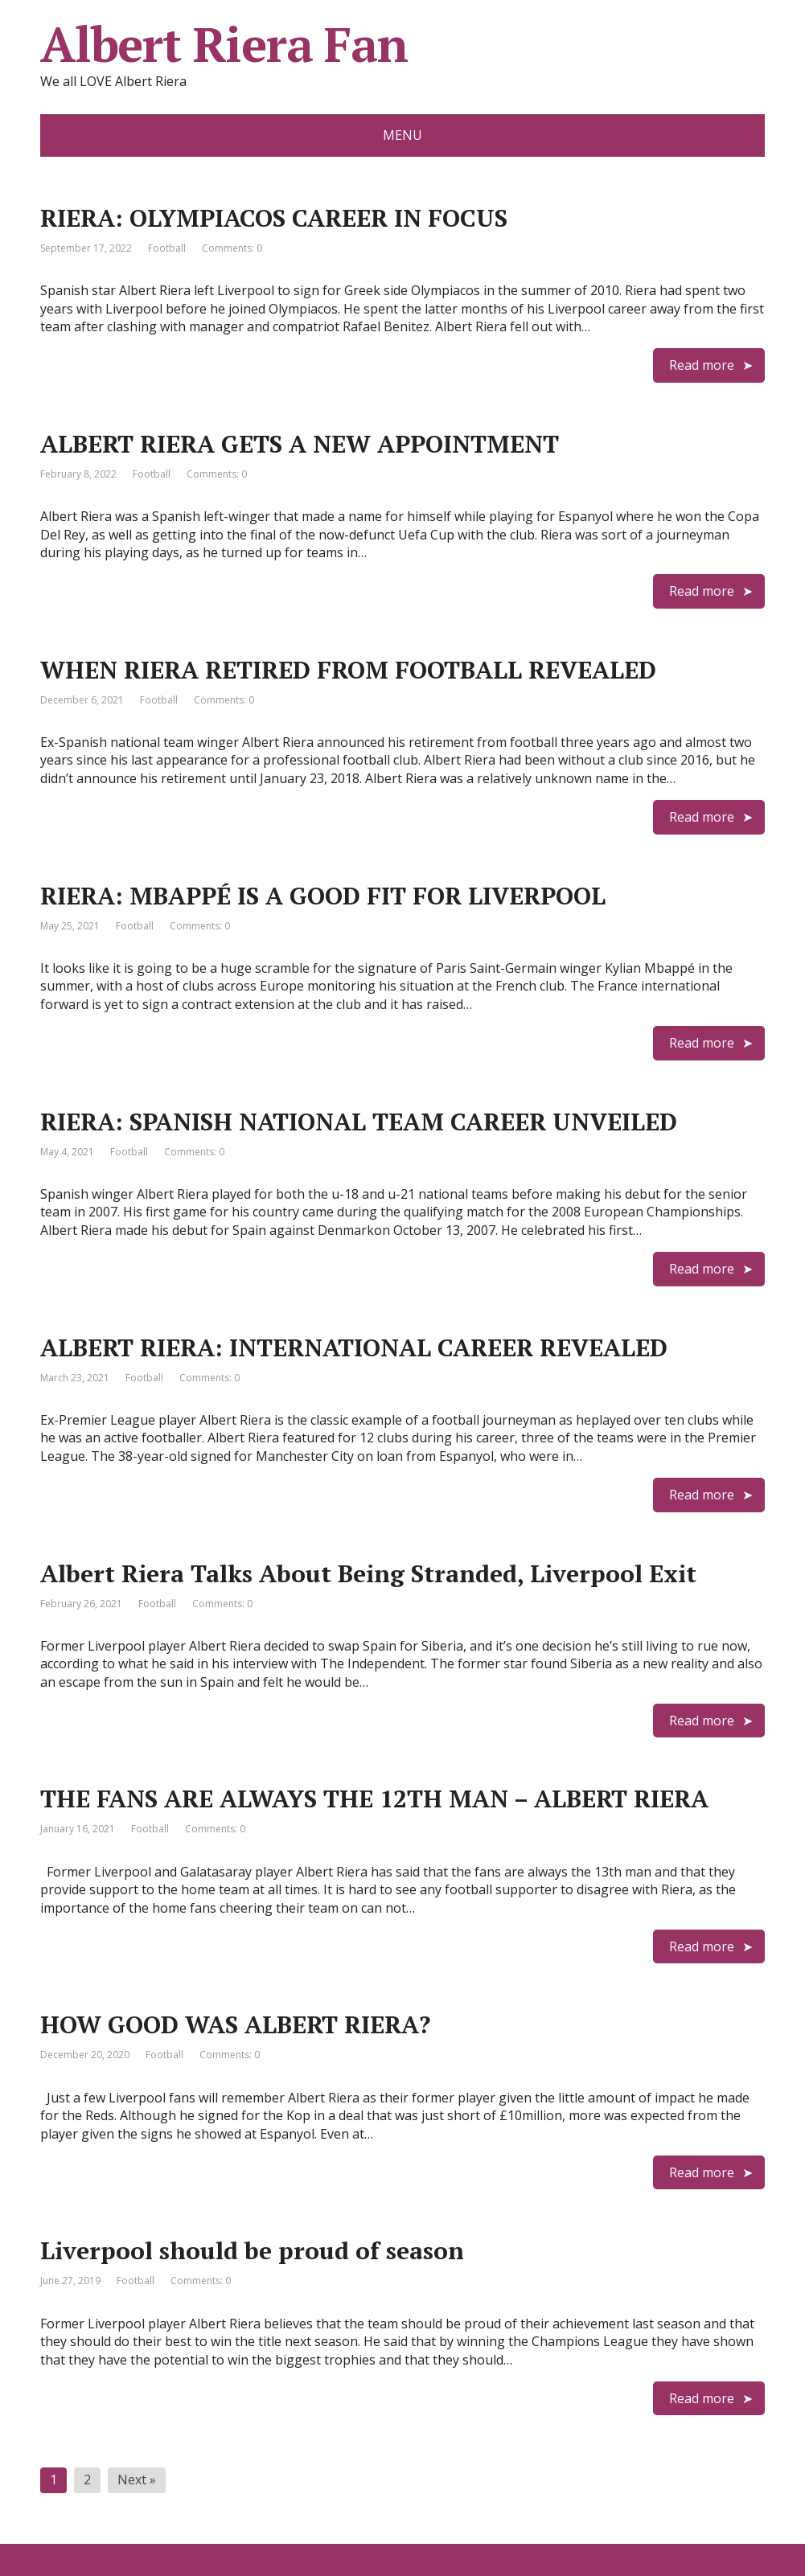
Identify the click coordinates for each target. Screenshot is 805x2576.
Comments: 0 (232, 248)
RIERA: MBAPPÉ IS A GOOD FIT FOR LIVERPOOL (323, 896)
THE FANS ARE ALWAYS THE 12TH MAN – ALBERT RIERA (374, 1798)
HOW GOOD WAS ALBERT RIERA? (235, 2024)
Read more (701, 365)
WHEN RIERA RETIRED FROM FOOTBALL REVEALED (348, 670)
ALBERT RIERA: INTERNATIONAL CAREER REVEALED (353, 1347)
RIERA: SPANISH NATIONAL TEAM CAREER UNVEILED (358, 1121)
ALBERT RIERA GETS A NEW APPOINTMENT (299, 444)
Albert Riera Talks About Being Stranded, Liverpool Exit (368, 1573)
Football (167, 248)
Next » (136, 2479)
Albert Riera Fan (224, 44)
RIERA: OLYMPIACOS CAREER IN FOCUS (273, 218)
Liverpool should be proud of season (252, 2250)
